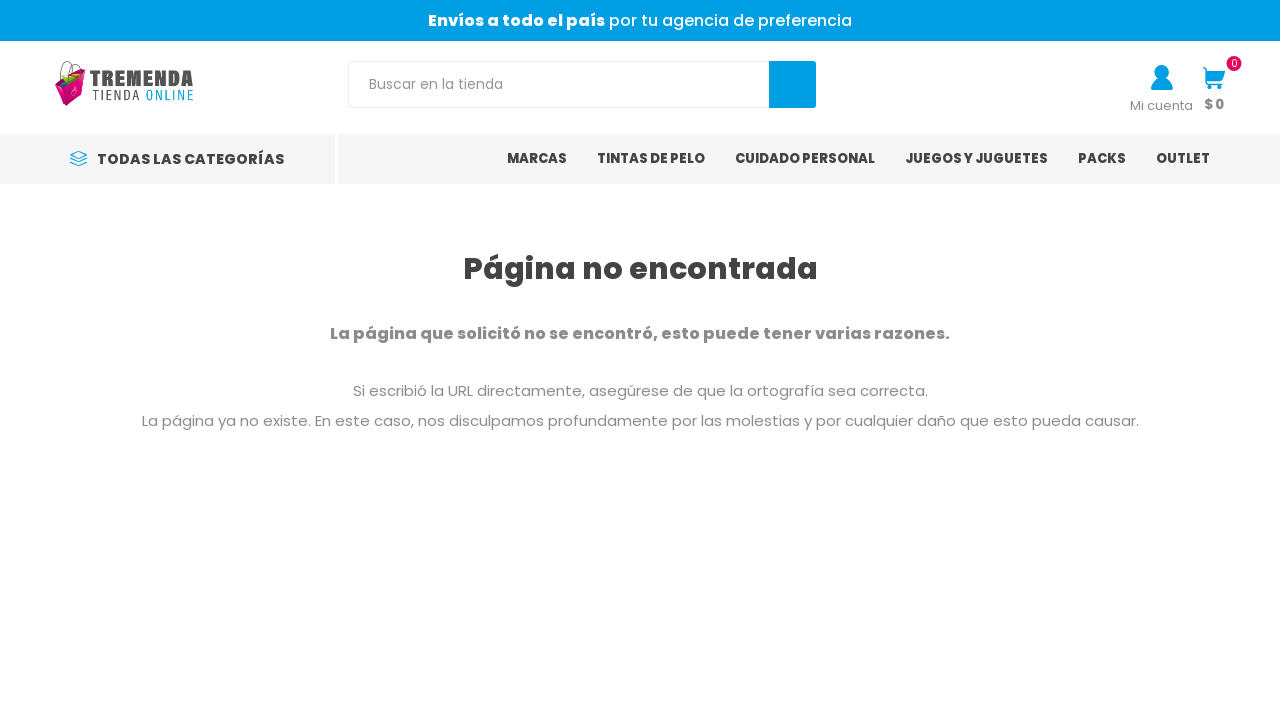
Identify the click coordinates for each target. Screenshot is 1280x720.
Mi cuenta (1161, 105)
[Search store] (558, 84)
